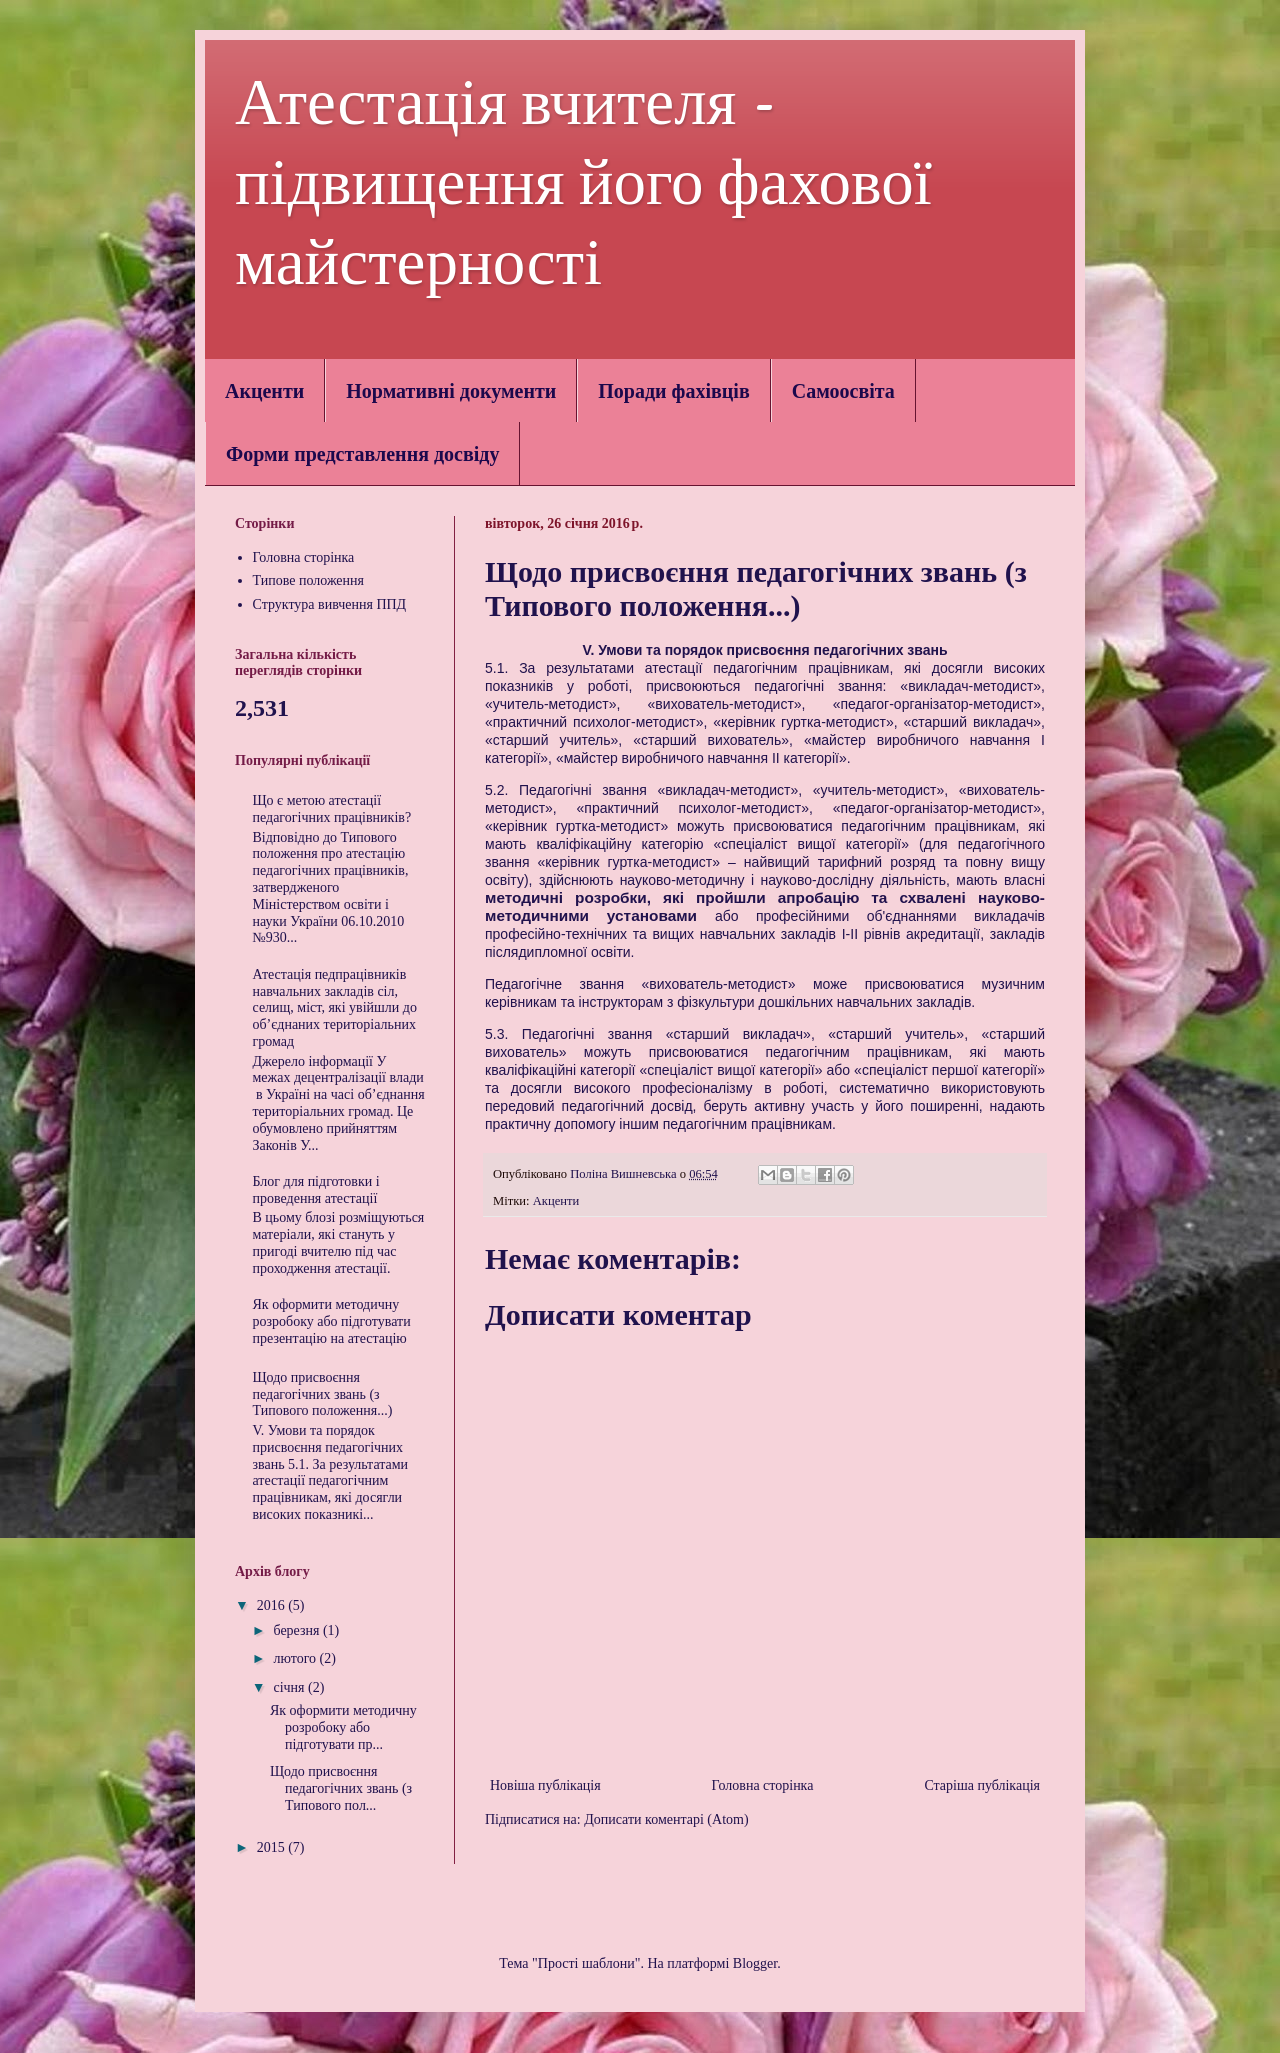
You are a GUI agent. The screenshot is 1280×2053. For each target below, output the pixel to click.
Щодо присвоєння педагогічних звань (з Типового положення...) (323, 1394)
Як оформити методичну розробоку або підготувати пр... (343, 1727)
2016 (273, 1605)
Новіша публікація (545, 1785)
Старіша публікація (982, 1785)
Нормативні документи (451, 390)
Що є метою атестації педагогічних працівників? (332, 809)
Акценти (264, 390)
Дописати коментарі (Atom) (666, 1819)
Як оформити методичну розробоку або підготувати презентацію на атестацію (332, 1321)
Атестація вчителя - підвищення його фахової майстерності (583, 182)
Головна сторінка (763, 1785)
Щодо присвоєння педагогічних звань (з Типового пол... (341, 1788)
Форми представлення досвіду (362, 453)
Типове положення (309, 580)
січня (290, 1687)
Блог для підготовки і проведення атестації (316, 1190)
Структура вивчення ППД (330, 604)
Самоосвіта (843, 390)
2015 (273, 1847)
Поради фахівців (673, 390)
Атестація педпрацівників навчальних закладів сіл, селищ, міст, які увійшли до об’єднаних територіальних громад (335, 1008)
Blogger (755, 1963)
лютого (296, 1658)
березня (298, 1630)
